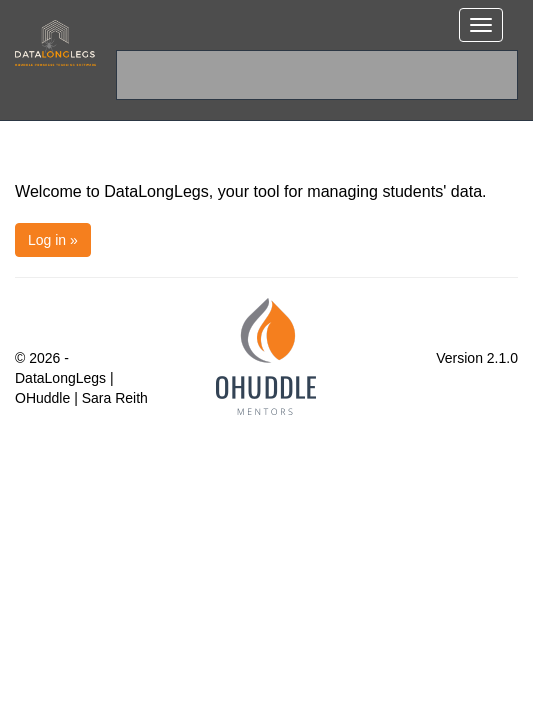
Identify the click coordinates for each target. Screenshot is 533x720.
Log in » (53, 240)
